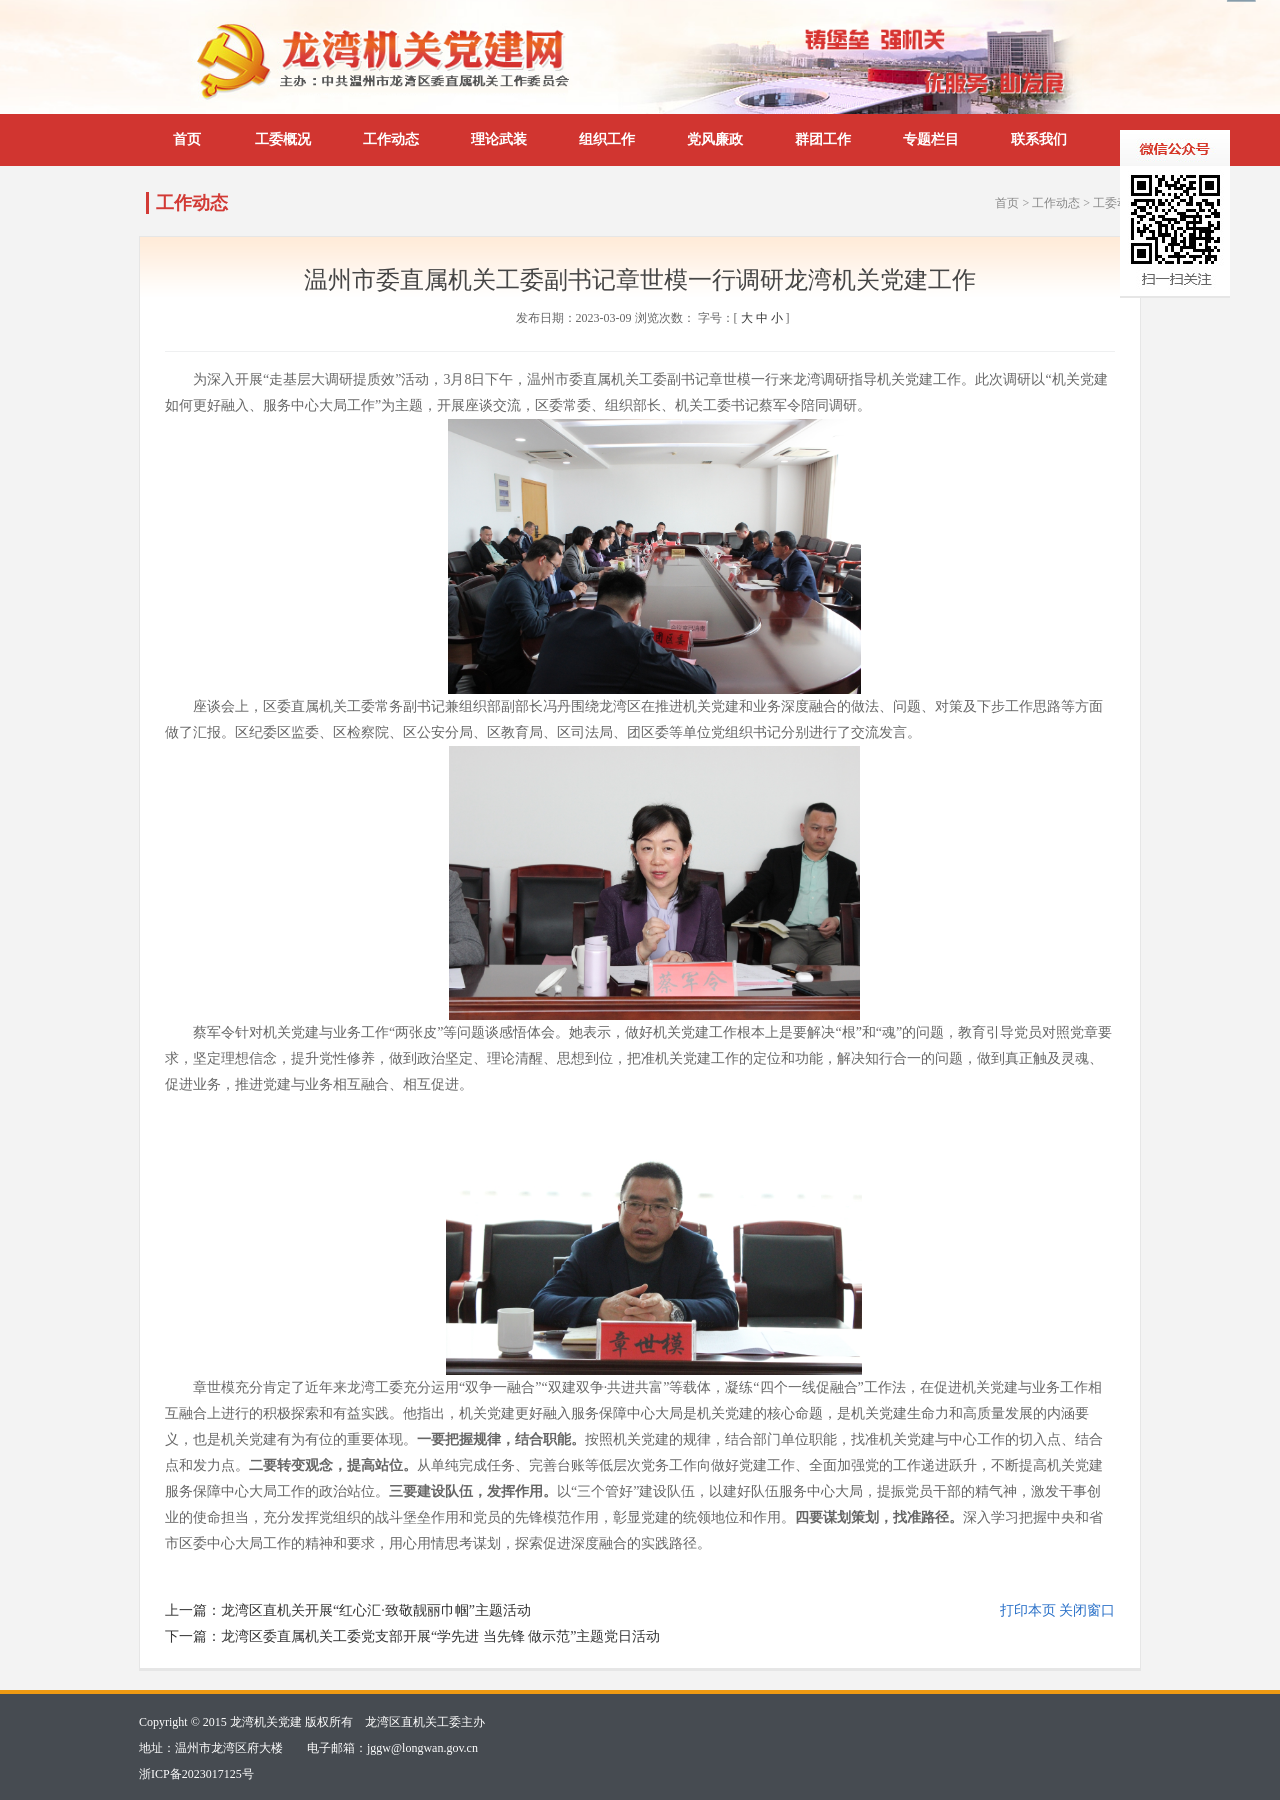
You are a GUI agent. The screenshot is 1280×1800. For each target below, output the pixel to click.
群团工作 (823, 139)
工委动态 (1117, 203)
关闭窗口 (1087, 1610)
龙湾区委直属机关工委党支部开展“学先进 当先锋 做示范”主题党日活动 (440, 1636)
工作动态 (391, 139)
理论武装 (499, 139)
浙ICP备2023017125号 (196, 1774)
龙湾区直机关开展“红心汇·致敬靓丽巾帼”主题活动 (376, 1610)
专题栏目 (931, 139)
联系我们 (1039, 139)
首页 (187, 139)
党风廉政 (715, 139)
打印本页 (1028, 1610)
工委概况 (283, 139)
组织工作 (607, 139)
